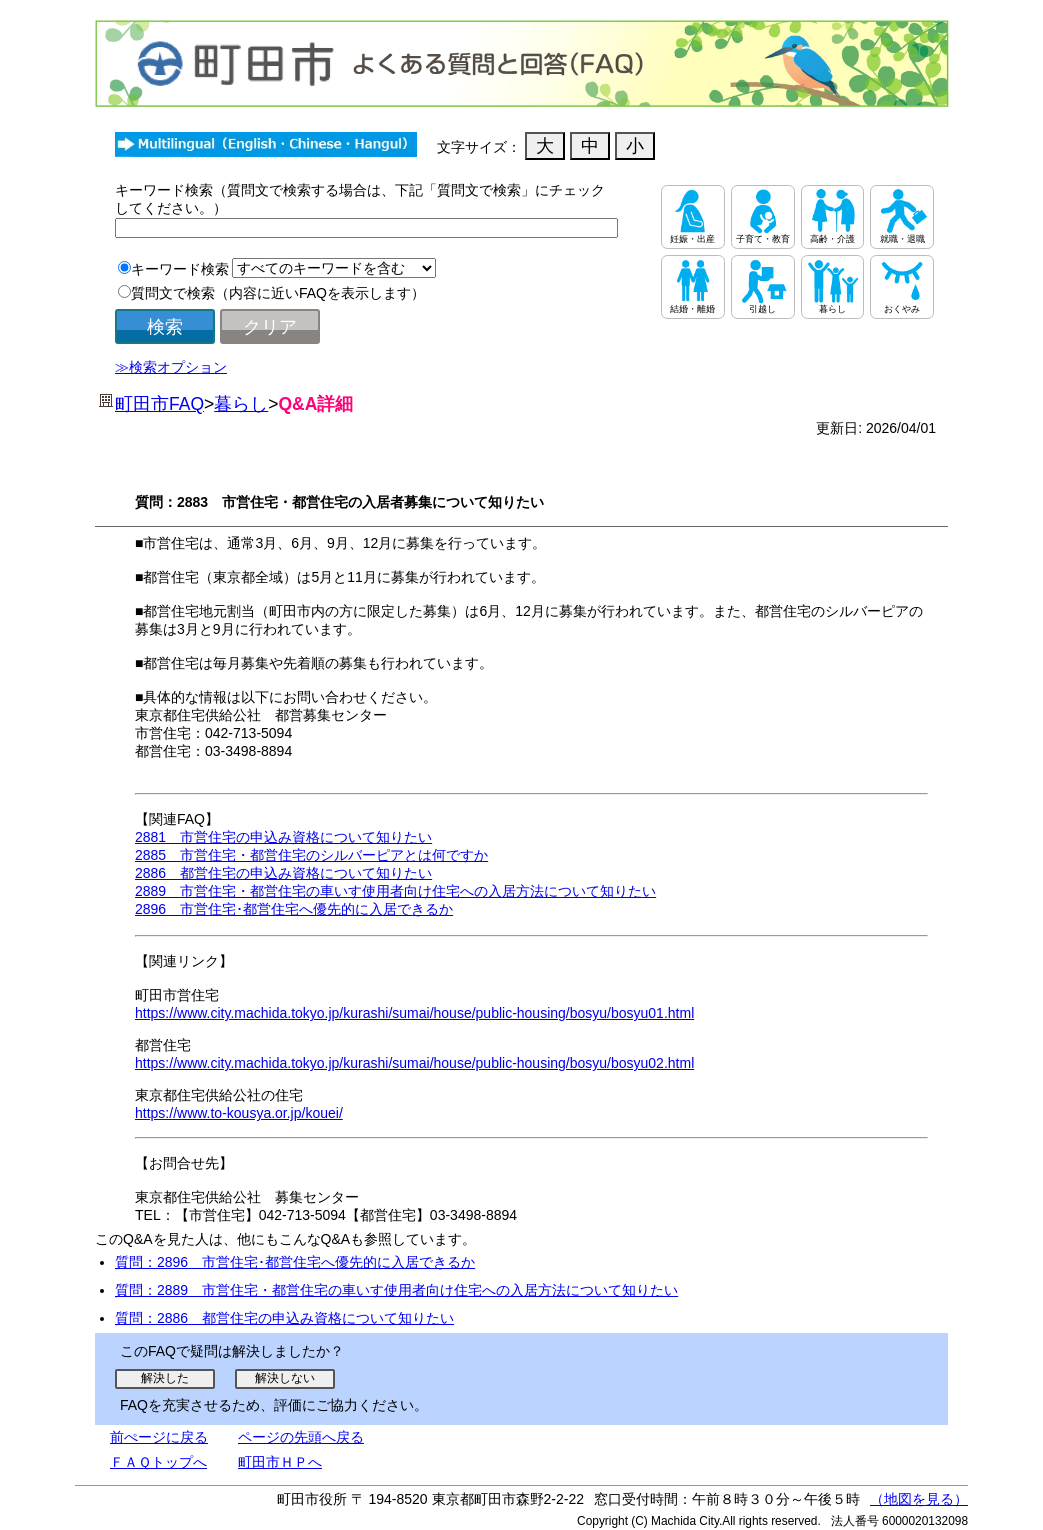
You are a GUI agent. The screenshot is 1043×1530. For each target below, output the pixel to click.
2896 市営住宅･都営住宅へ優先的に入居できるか (294, 909)
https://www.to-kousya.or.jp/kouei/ (239, 1113)
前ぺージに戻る (159, 1437)
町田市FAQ (159, 404)
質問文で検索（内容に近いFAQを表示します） (278, 293)
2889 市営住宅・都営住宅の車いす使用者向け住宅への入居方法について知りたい (395, 891)
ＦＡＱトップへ (158, 1462)
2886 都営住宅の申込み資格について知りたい (283, 873)
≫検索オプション (171, 367)
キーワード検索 (180, 269)
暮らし (241, 404)
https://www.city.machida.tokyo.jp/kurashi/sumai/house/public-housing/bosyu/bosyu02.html (414, 1063)
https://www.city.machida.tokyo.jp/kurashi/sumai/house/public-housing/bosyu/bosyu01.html (414, 1013)
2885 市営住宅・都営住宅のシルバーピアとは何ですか (311, 855)
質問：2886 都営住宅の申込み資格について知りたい (284, 1318)
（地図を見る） (919, 1499)
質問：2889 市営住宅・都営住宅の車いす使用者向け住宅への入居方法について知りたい (396, 1290)
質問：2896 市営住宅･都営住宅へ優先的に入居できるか (295, 1262)
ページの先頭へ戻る (301, 1437)
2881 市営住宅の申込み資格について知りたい (283, 837)
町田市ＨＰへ (280, 1462)
